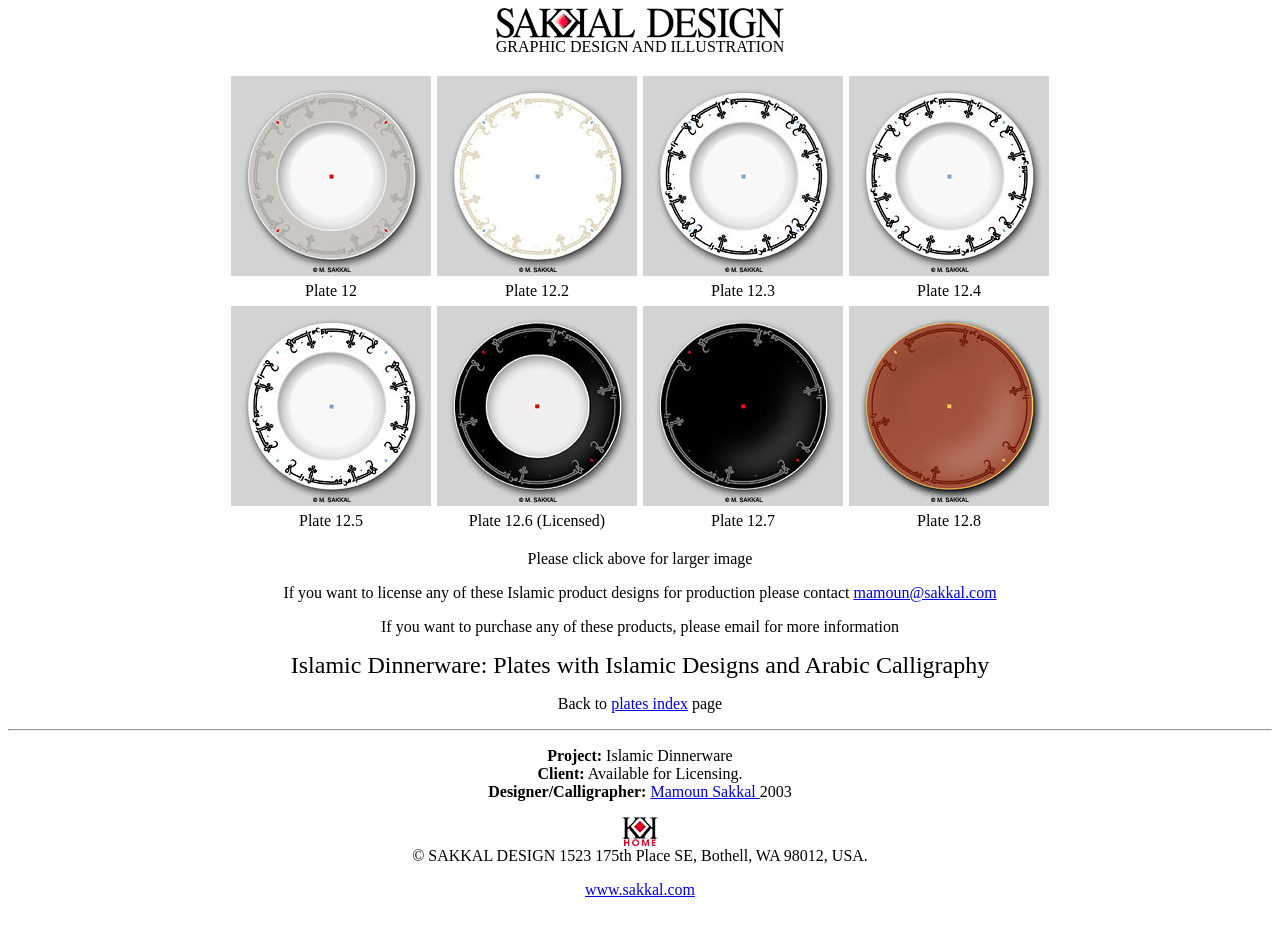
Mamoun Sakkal (704, 791)
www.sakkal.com (640, 889)
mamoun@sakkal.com (924, 592)
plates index (649, 703)
